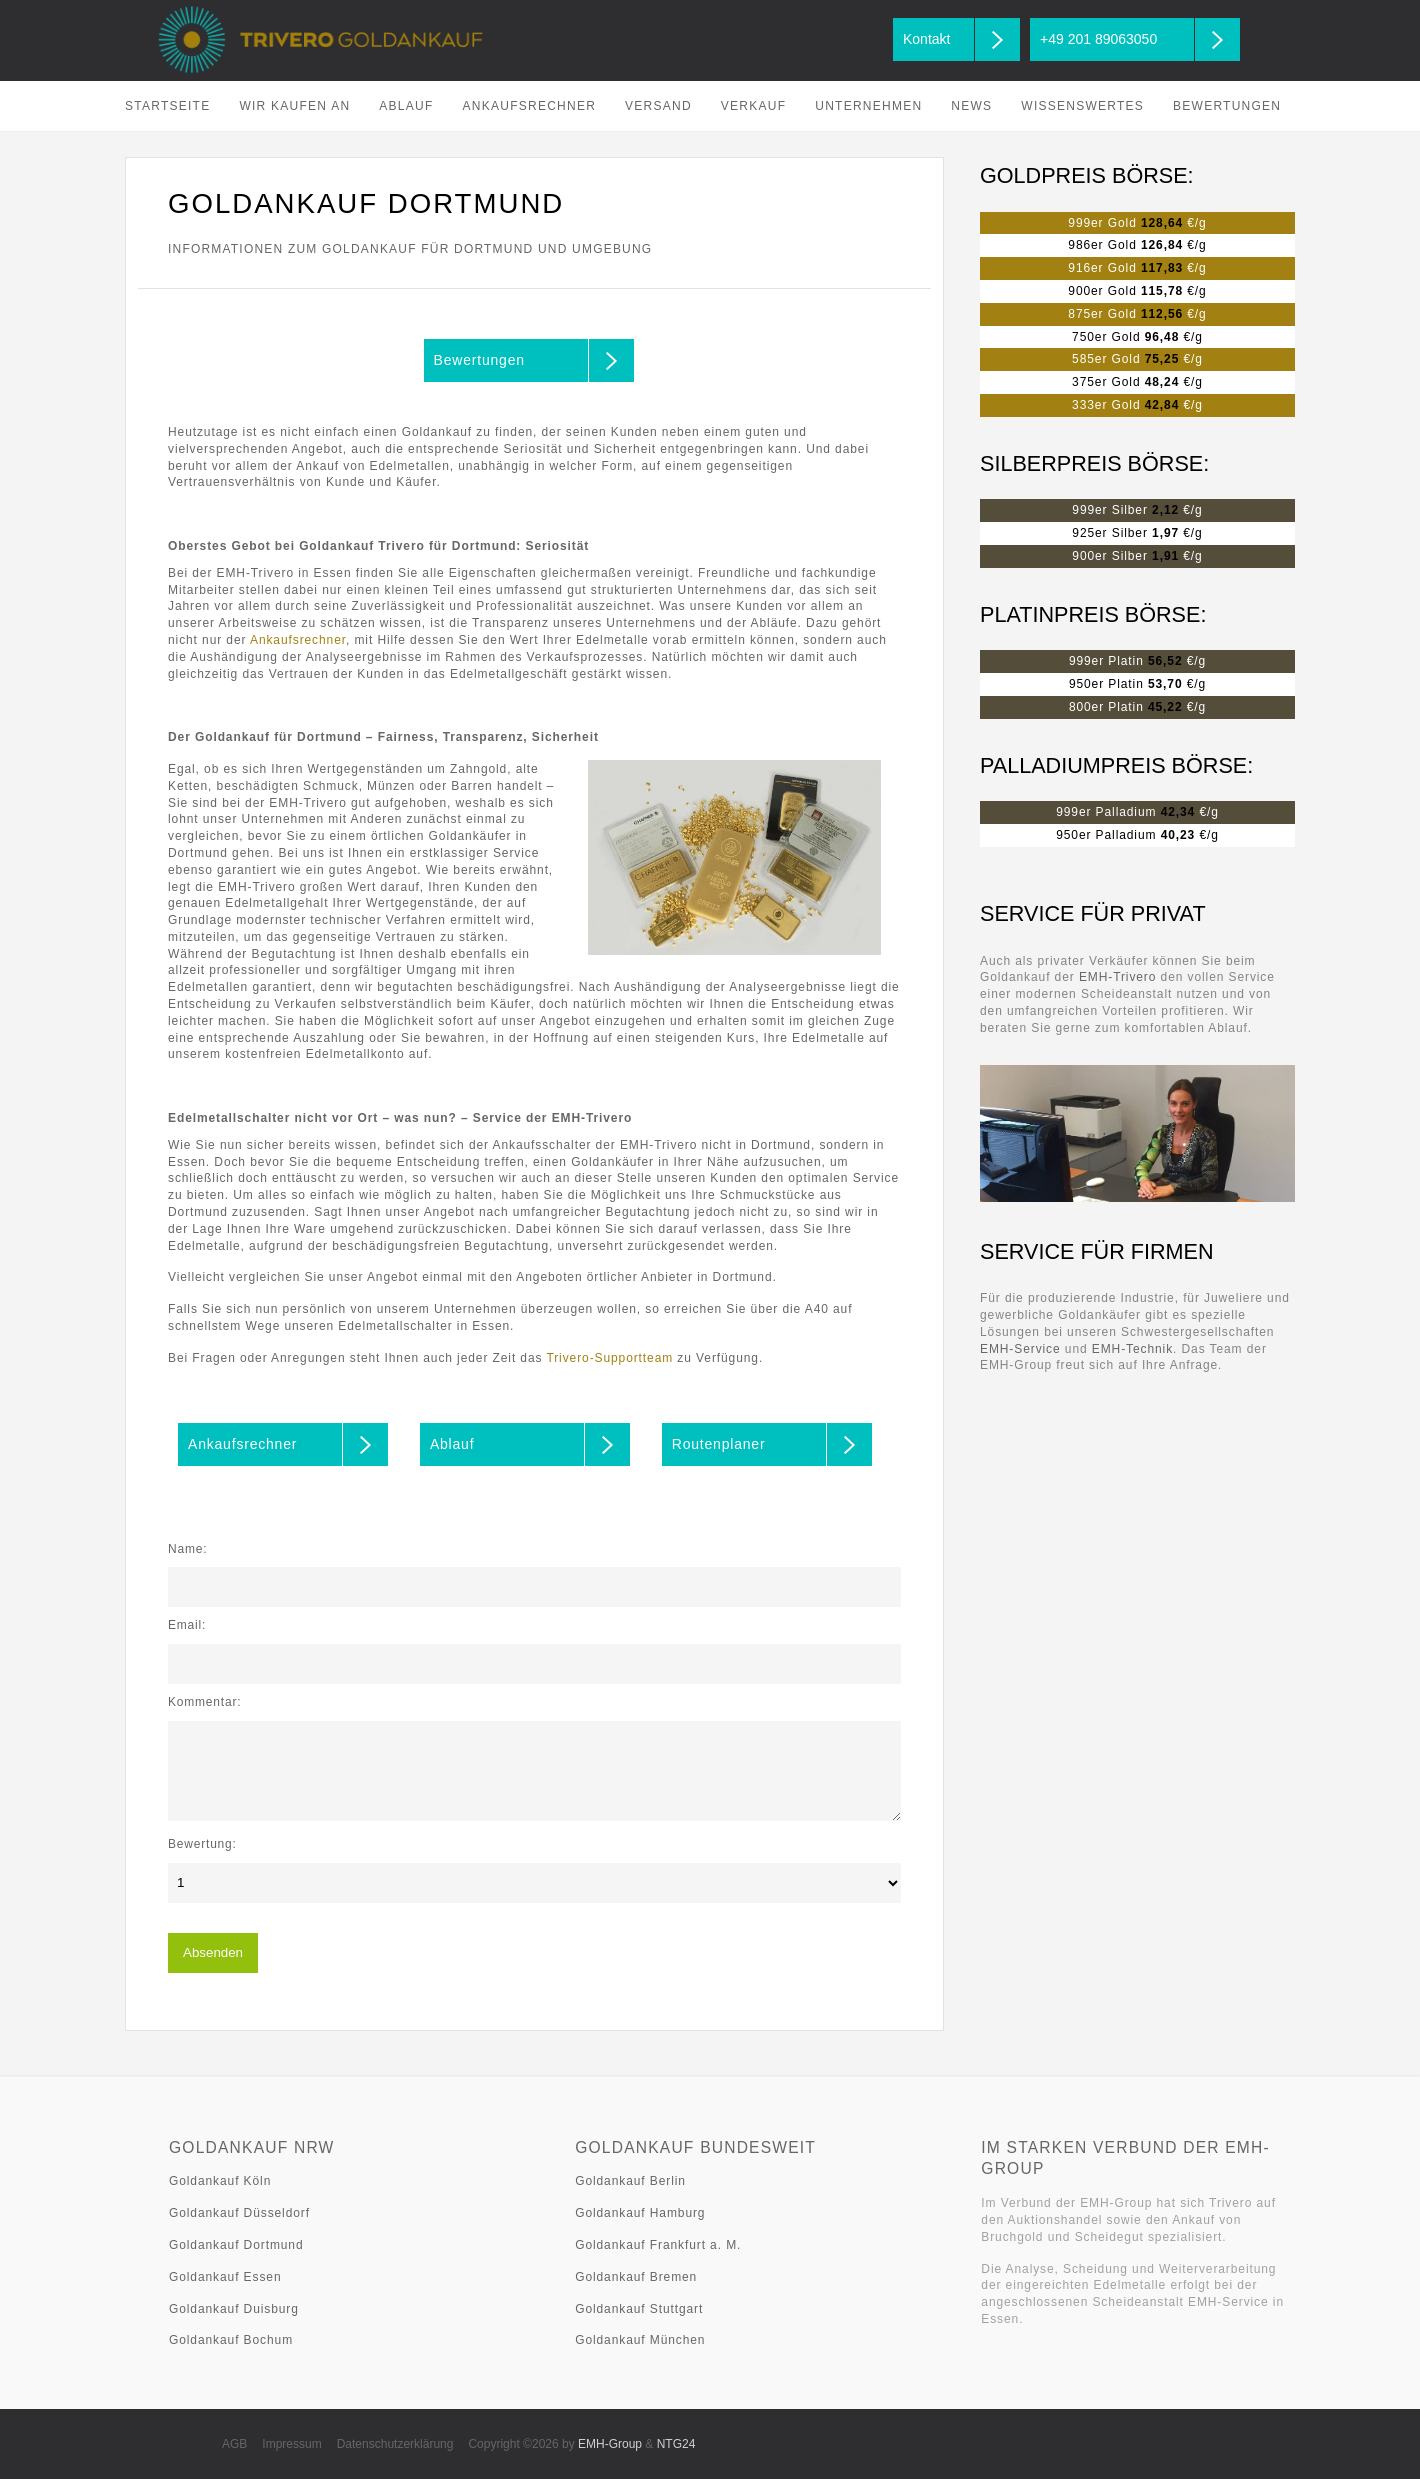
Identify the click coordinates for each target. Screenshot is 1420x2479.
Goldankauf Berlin (630, 2181)
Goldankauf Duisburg (234, 2309)
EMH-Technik (1132, 1349)
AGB (234, 2444)
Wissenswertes (1082, 106)
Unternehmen (868, 106)
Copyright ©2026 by (555, 2444)
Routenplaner (719, 1444)
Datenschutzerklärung (395, 2444)
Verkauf (753, 106)
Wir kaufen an (294, 106)
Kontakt (926, 39)
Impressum (291, 2444)
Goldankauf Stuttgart (639, 2309)
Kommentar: (204, 1702)
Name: (187, 1549)
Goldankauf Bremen (636, 2277)
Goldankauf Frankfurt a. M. (658, 2245)
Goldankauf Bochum (231, 2340)
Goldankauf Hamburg (640, 2213)
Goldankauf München (640, 2340)
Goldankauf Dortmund (236, 2245)
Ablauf (406, 106)
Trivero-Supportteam (609, 1358)
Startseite (167, 106)
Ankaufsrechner (530, 106)
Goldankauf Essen (225, 2277)
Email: (187, 1625)
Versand (658, 106)
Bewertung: (202, 1844)
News (971, 106)
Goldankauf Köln (220, 2181)
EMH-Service (1020, 1349)
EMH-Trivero (1117, 977)
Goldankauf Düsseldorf (239, 2213)
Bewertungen (1227, 106)
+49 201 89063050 (1098, 39)
